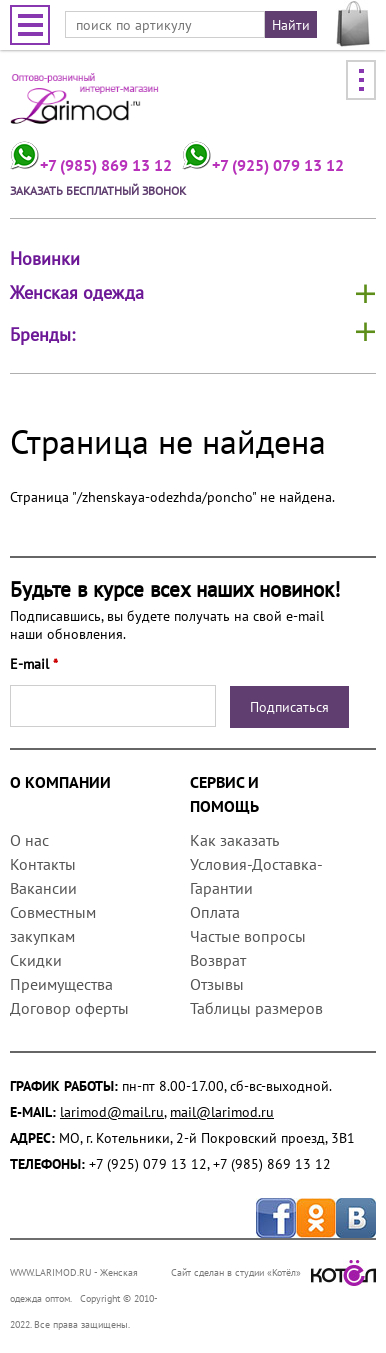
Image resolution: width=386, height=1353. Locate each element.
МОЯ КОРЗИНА (353, 24)
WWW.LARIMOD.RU (51, 1272)
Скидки (36, 960)
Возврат (218, 960)
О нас (29, 840)
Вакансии (43, 888)
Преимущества (61, 984)
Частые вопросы (248, 936)
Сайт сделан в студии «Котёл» (273, 1272)
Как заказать (234, 840)
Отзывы (217, 984)
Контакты (43, 864)
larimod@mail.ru (112, 1112)
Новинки (45, 259)
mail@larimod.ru (222, 1112)
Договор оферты (69, 1008)
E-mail (34, 664)
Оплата (215, 912)
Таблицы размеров (256, 1008)
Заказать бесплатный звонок (98, 190)
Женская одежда (77, 292)
